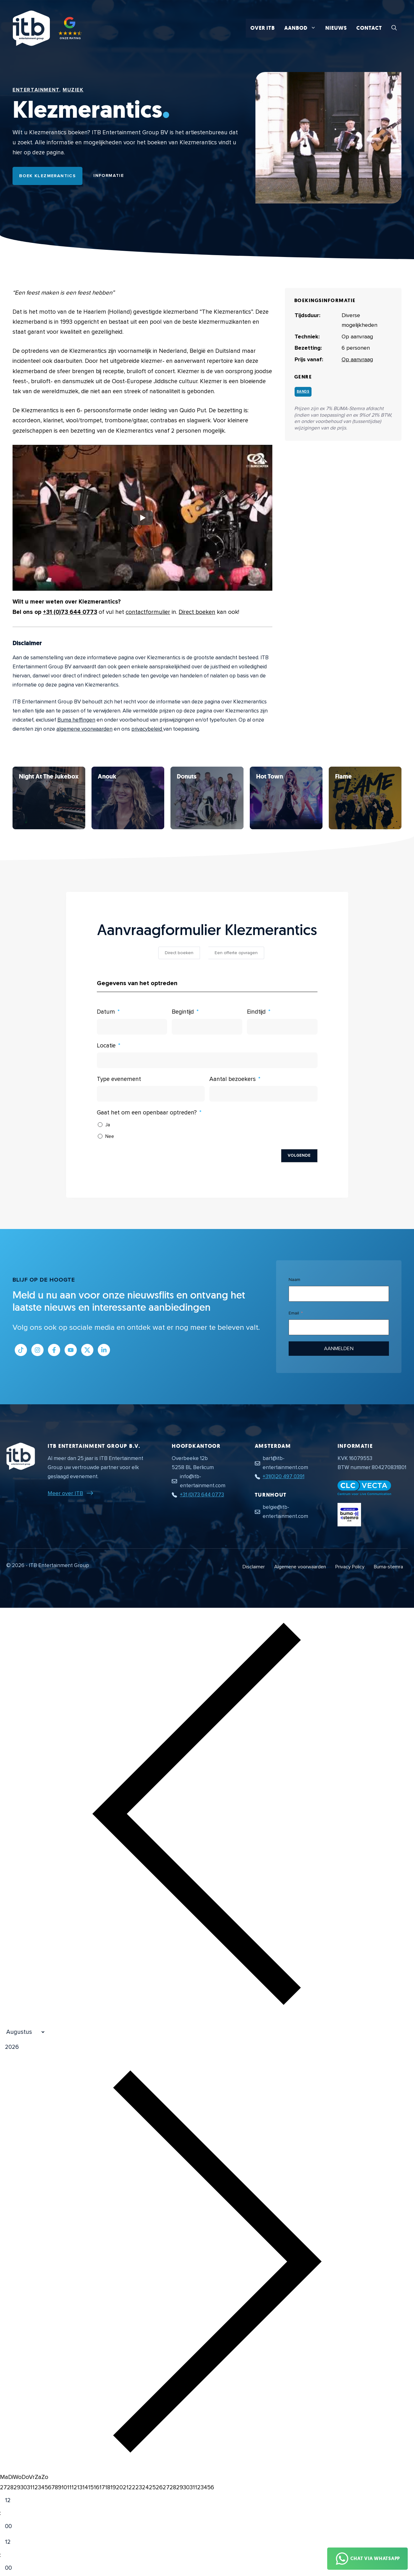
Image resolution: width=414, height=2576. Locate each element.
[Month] (23, 2032)
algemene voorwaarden (84, 729)
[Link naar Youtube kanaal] (71, 1350)
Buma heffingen (76, 720)
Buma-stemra (388, 1567)
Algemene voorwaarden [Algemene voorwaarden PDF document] (300, 1567)
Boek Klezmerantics (47, 175)
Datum (106, 1011)
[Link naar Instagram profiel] (37, 1350)
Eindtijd (256, 1011)
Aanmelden (339, 1348)
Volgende (299, 1155)
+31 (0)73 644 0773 (70, 612)
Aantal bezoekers (232, 1079)
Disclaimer (254, 1567)
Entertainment (36, 90)
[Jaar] (42, 2047)
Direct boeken (197, 612)
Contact (369, 28)
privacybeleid (147, 729)
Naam (294, 1279)
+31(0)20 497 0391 (283, 1476)
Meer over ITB (65, 1493)
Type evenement (119, 1079)
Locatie (106, 1045)
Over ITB (262, 28)
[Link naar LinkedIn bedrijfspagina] (104, 1350)
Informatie (108, 175)
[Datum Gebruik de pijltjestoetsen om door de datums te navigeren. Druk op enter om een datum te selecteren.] (132, 1027)
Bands (303, 391)
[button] (394, 28)
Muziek (73, 90)
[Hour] (13, 2501)
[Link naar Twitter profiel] (87, 1350)
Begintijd (183, 1011)
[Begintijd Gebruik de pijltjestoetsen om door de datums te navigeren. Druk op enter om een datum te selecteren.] (207, 1027)
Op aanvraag (357, 359)
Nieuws (336, 28)
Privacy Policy (349, 1567)
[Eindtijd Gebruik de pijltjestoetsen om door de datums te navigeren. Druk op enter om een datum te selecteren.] (282, 1027)
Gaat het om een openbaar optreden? (147, 1112)
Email (294, 1313)
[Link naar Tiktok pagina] (21, 1350)
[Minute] (13, 2527)
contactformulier (148, 612)
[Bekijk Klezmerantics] (49, 798)
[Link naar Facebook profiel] (54, 1350)
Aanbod (302, 28)
